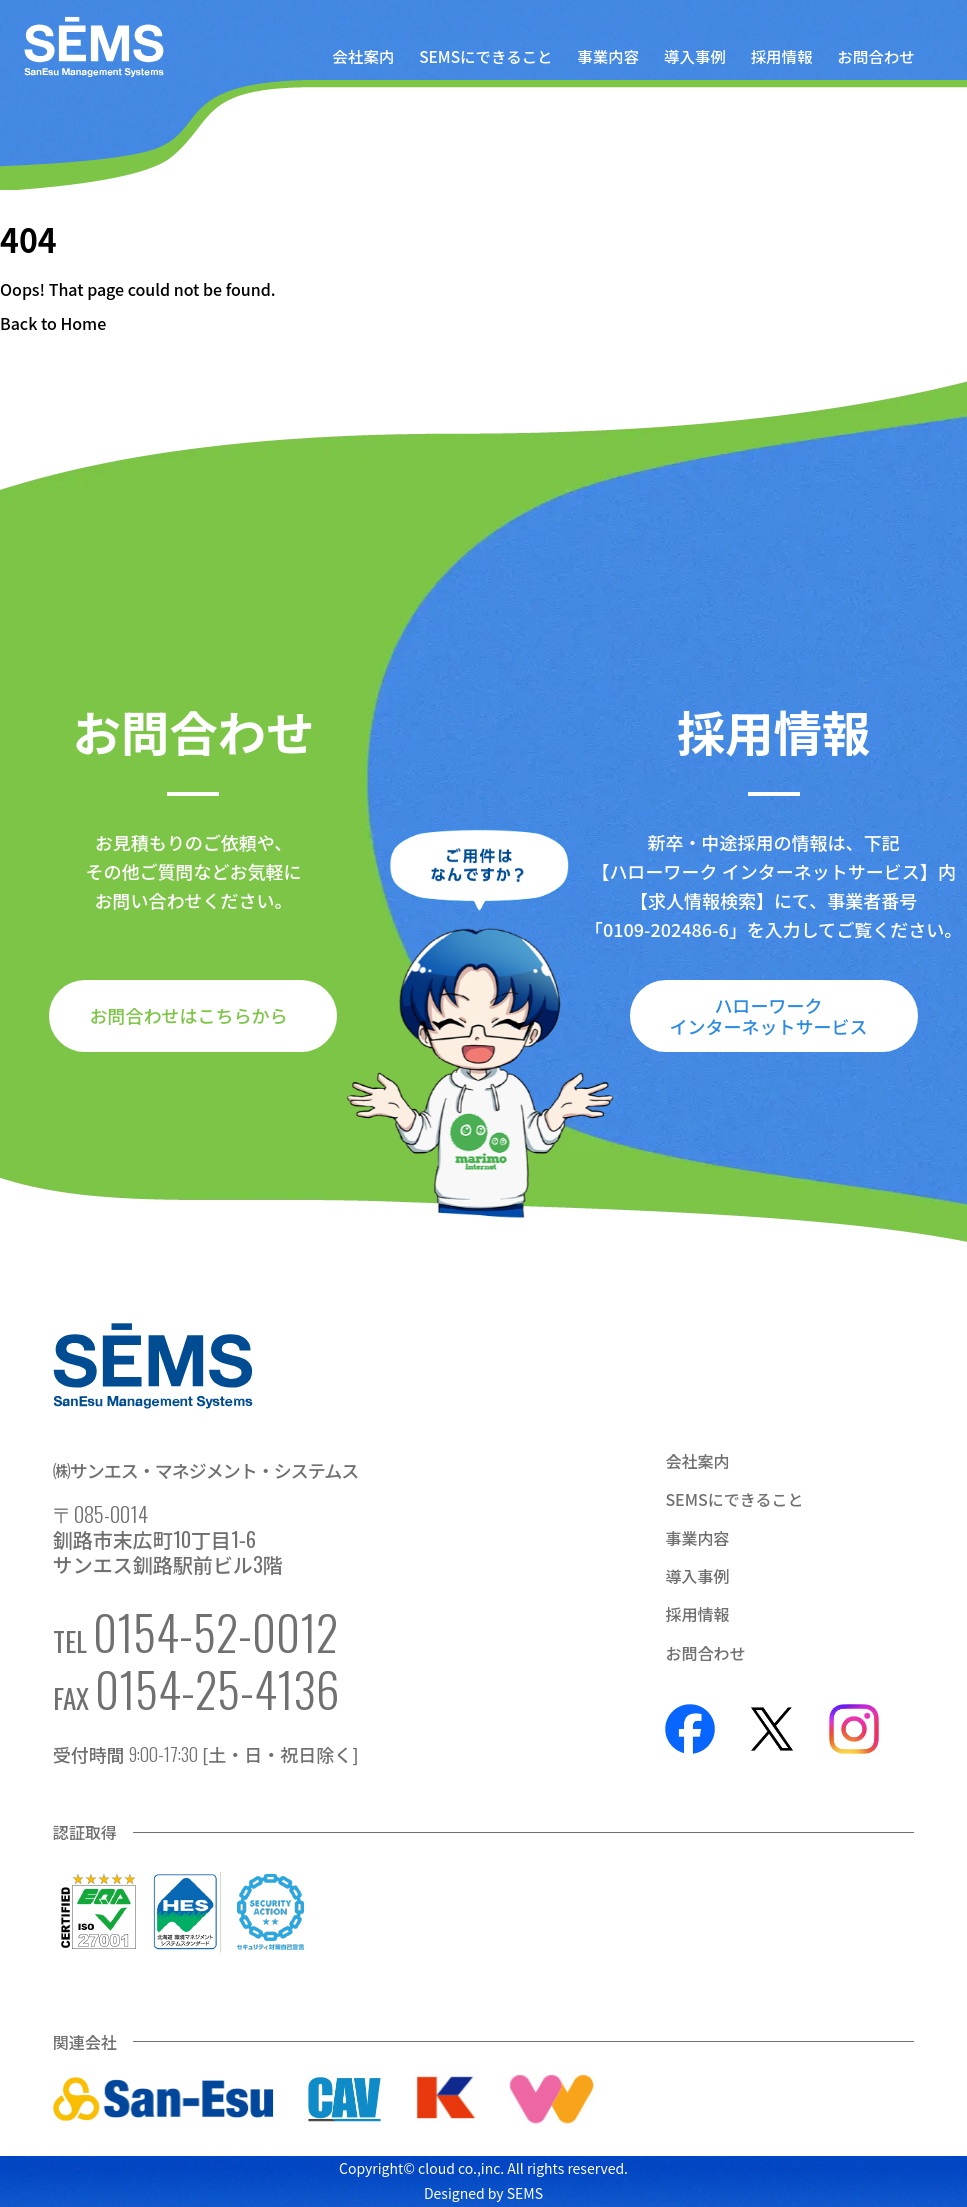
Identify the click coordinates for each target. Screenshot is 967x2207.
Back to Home (53, 323)
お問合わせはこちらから (188, 1015)
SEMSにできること (485, 57)
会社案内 (364, 57)
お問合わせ (875, 57)
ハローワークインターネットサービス (769, 1015)
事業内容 (608, 57)
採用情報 (782, 57)
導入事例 (695, 57)
